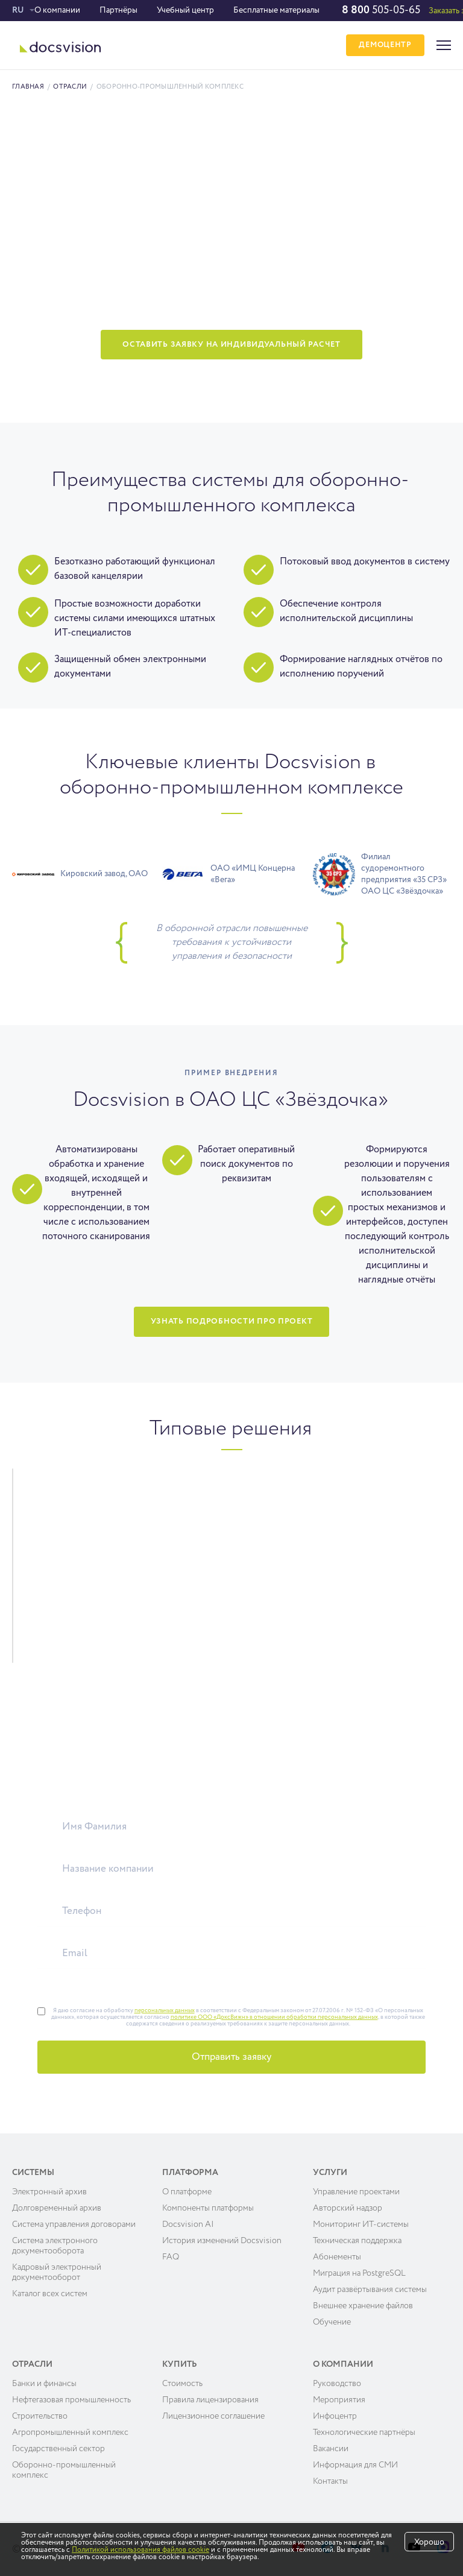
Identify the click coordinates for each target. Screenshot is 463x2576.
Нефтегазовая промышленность (71, 2400)
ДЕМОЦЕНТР (384, 45)
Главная (28, 86)
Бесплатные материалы (276, 10)
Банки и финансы (44, 2383)
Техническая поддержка (357, 2241)
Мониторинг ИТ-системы (361, 2224)
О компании (57, 10)
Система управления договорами (74, 2224)
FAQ (170, 2257)
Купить (179, 2364)
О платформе (187, 2192)
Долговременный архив (56, 2208)
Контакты (330, 2481)
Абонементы (337, 2257)
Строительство (40, 2416)
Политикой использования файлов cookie (140, 2550)
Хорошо (429, 2542)
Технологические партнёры (364, 2432)
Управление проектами (356, 2192)
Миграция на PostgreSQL (359, 2273)
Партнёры (118, 10)
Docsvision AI (188, 2224)
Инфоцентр (335, 2416)
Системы (33, 2172)
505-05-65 (381, 10)
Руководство (337, 2383)
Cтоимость (182, 2383)
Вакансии (330, 2449)
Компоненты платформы (208, 2208)
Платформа (190, 2172)
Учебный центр (185, 10)
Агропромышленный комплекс (70, 2432)
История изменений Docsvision (222, 2241)
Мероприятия (339, 2400)
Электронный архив (49, 2192)
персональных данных (164, 2010)
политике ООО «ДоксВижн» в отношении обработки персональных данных (274, 2017)
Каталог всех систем (49, 2294)
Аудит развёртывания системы (370, 2289)
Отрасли (70, 86)
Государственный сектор (58, 2449)
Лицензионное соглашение (213, 2416)
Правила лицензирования (210, 2400)
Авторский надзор (347, 2208)
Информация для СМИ (355, 2465)
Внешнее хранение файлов (363, 2306)
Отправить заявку (231, 2057)
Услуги (330, 2172)
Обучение (332, 2322)
